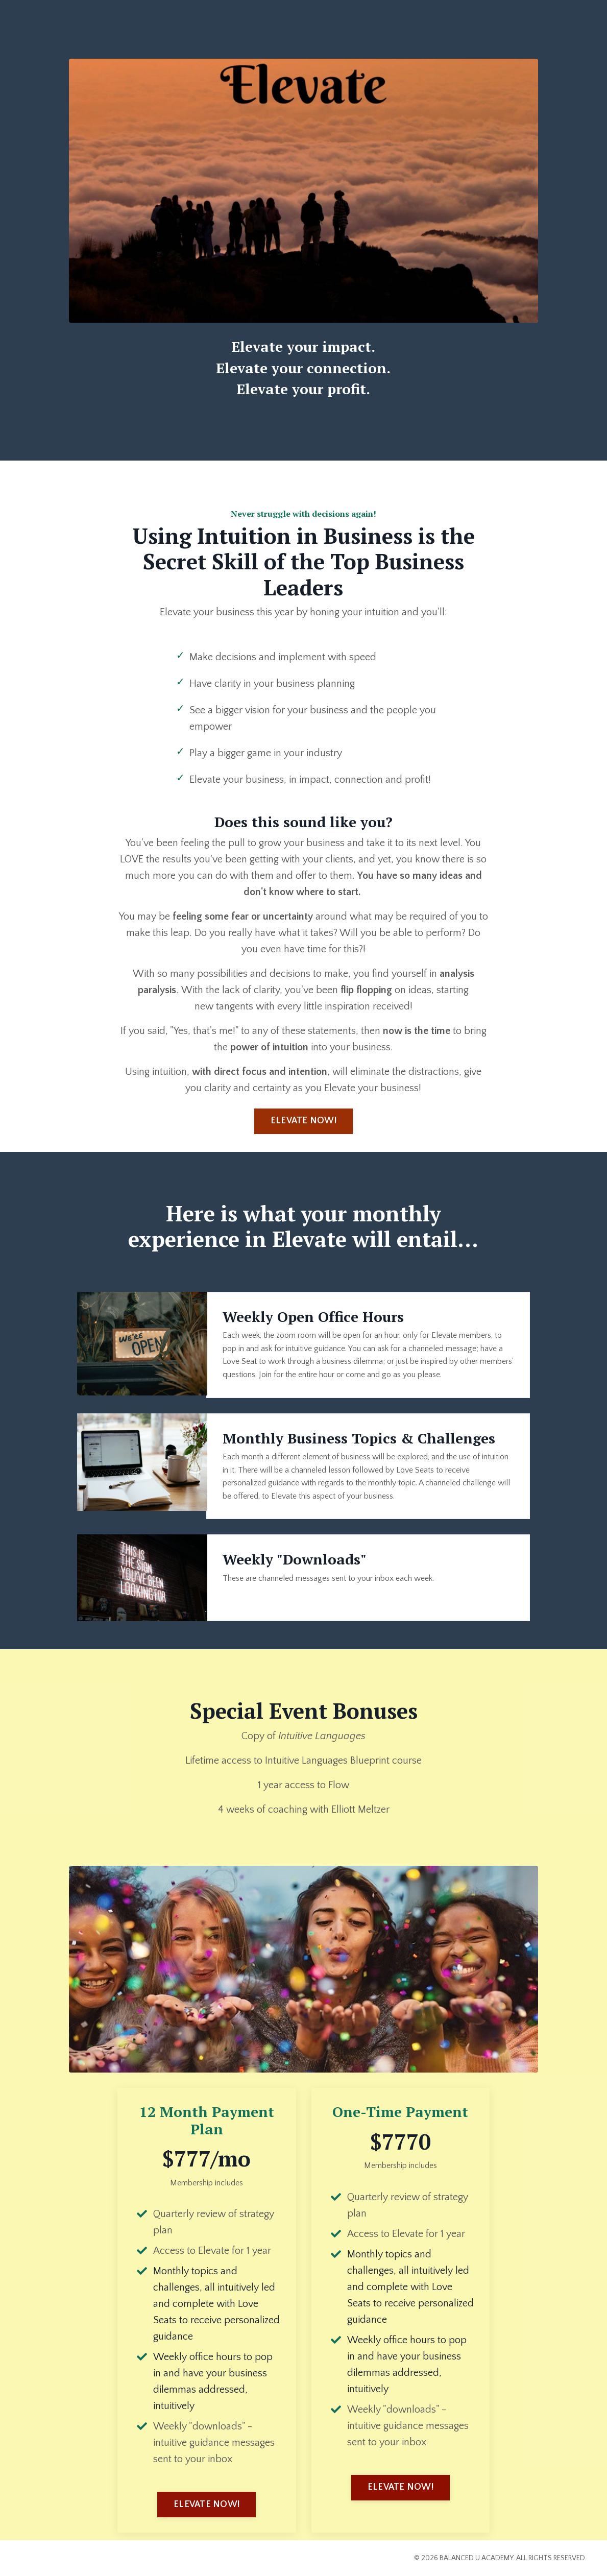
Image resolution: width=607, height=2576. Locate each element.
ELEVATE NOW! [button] (303, 1121)
